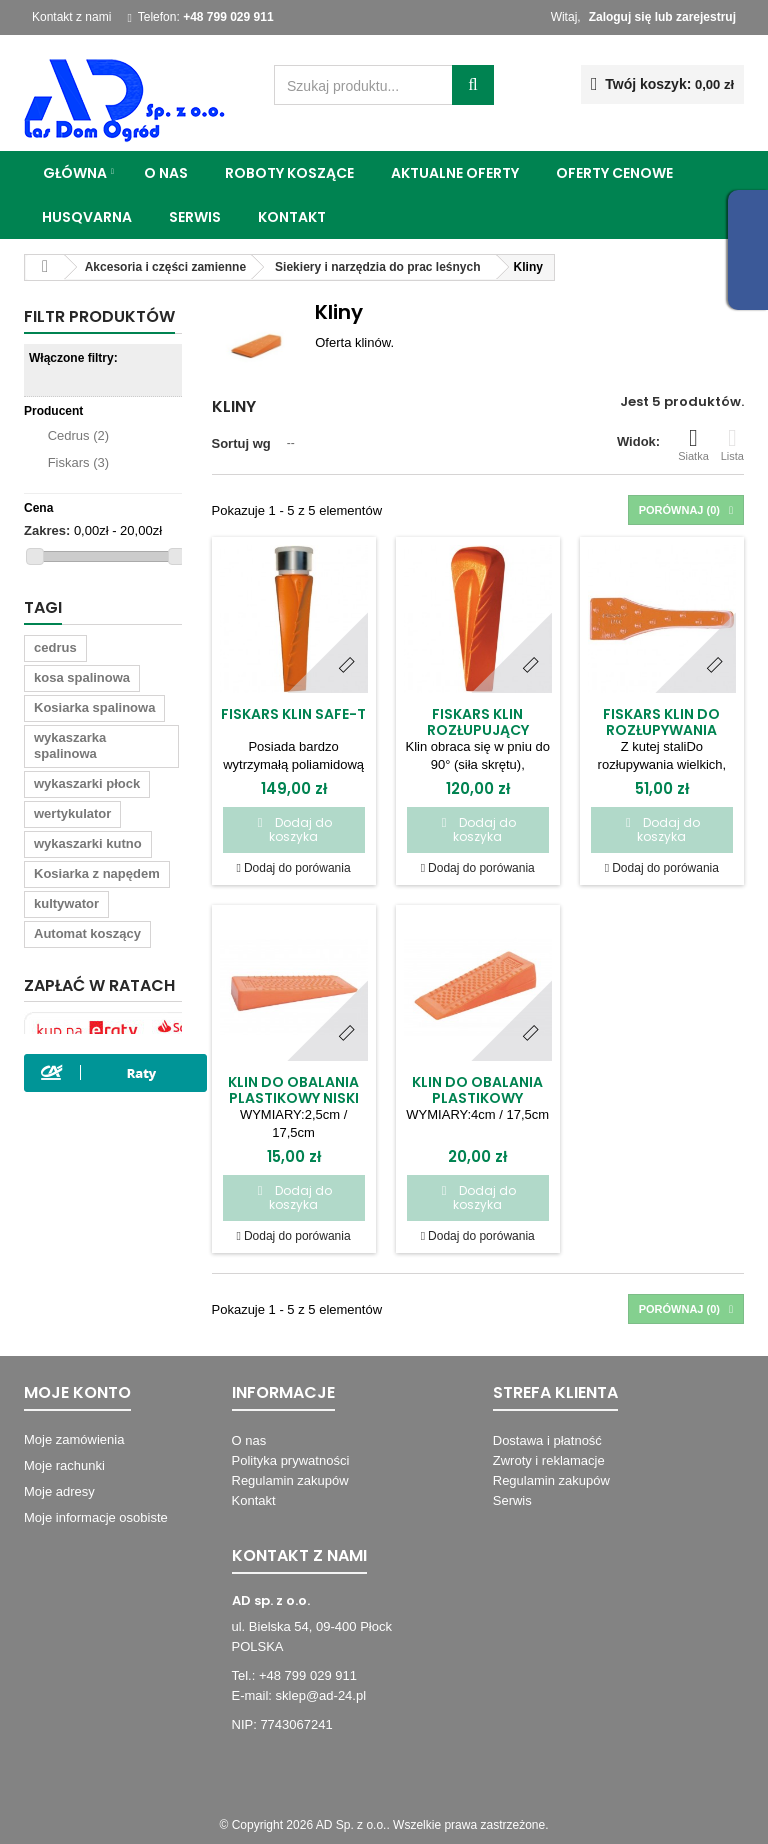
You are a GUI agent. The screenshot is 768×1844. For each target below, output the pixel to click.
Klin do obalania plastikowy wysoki (477, 1098)
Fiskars (78, 462)
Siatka (693, 444)
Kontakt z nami (71, 17)
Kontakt (292, 217)
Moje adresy (59, 1491)
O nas (166, 173)
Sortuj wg (241, 443)
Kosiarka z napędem (97, 873)
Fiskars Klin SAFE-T (293, 714)
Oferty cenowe (614, 173)
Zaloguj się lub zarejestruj (662, 17)
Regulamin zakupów (290, 1480)
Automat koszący (87, 933)
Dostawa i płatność (547, 1440)
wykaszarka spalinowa (70, 745)
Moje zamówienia (74, 1439)
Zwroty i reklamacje (549, 1460)
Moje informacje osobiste (96, 1517)
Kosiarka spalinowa (94, 707)
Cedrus (78, 435)
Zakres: (47, 530)
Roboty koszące (289, 173)
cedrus (55, 647)
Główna (75, 173)
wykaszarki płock (87, 783)
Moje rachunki (64, 1465)
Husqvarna (87, 217)
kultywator (66, 903)
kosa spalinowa (82, 677)
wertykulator (72, 813)
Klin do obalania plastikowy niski (293, 1090)
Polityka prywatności (291, 1460)
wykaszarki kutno (88, 843)
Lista (732, 444)
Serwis (195, 217)
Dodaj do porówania (297, 868)
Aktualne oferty (455, 173)
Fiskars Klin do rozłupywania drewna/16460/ (662, 730)
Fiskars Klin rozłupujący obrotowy (478, 730)
